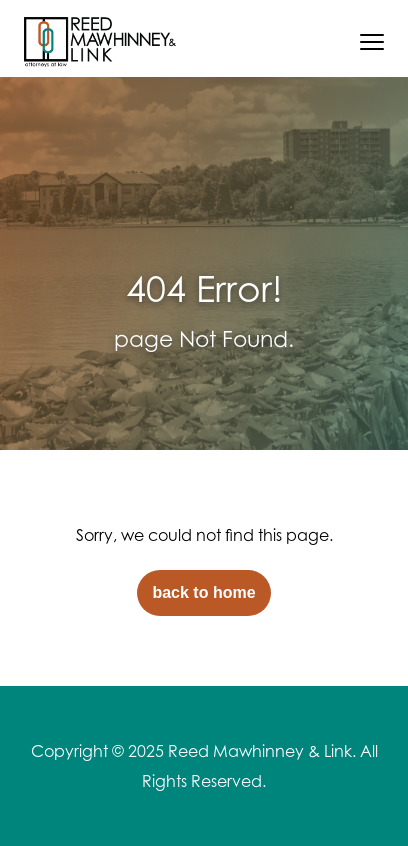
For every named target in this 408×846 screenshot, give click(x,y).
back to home (203, 592)
